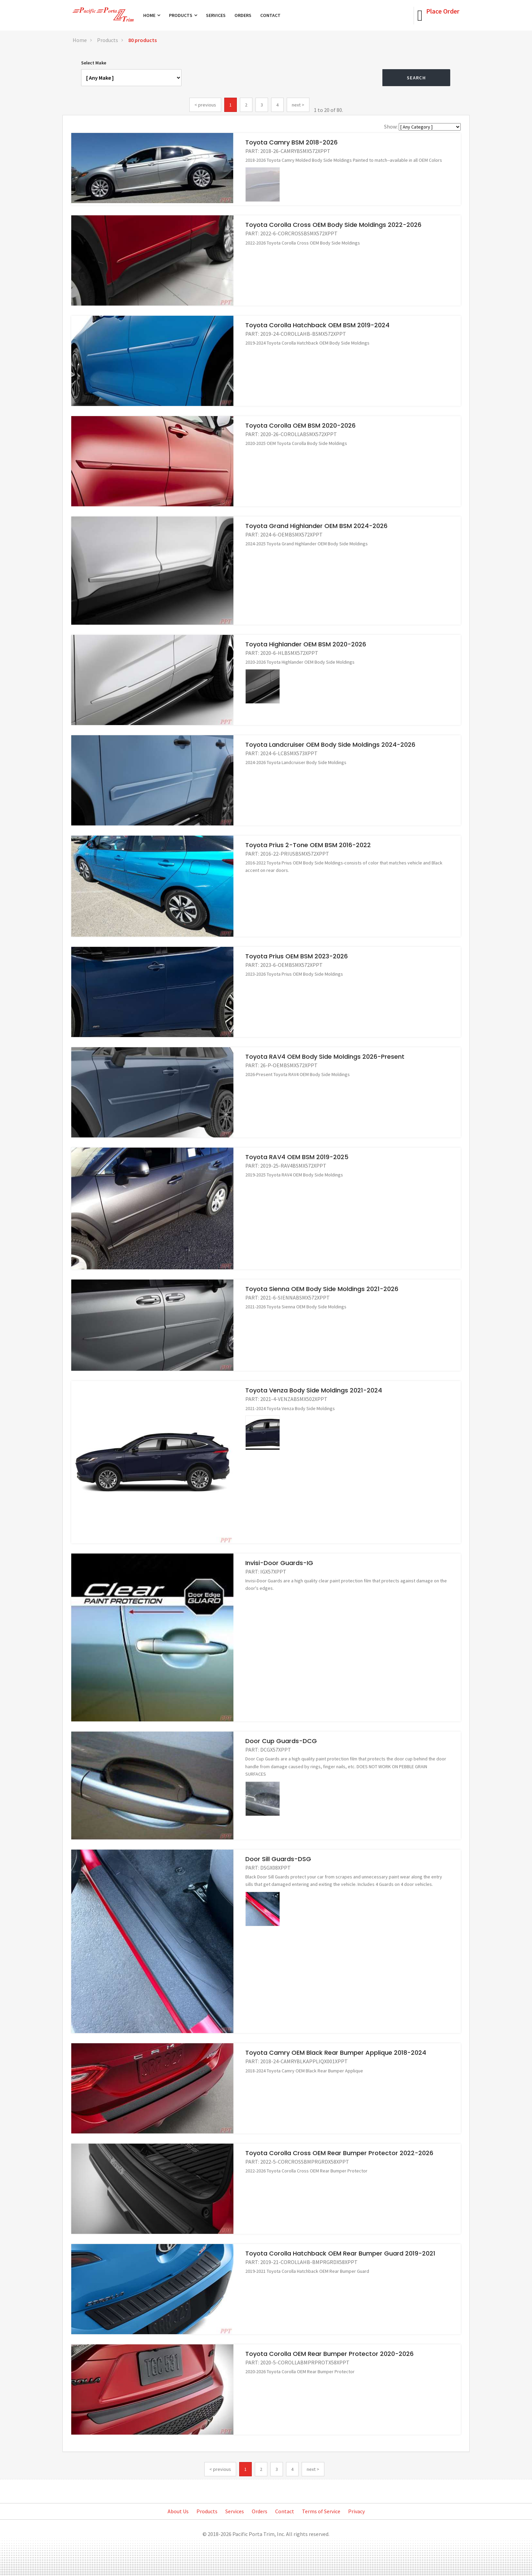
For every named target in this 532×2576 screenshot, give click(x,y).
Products (183, 15)
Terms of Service (321, 2511)
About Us (178, 2511)
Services (216, 15)
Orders (242, 15)
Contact (270, 15)
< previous (205, 105)
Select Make (93, 63)
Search (416, 78)
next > (298, 105)
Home (151, 15)
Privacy (356, 2511)
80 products (142, 40)
